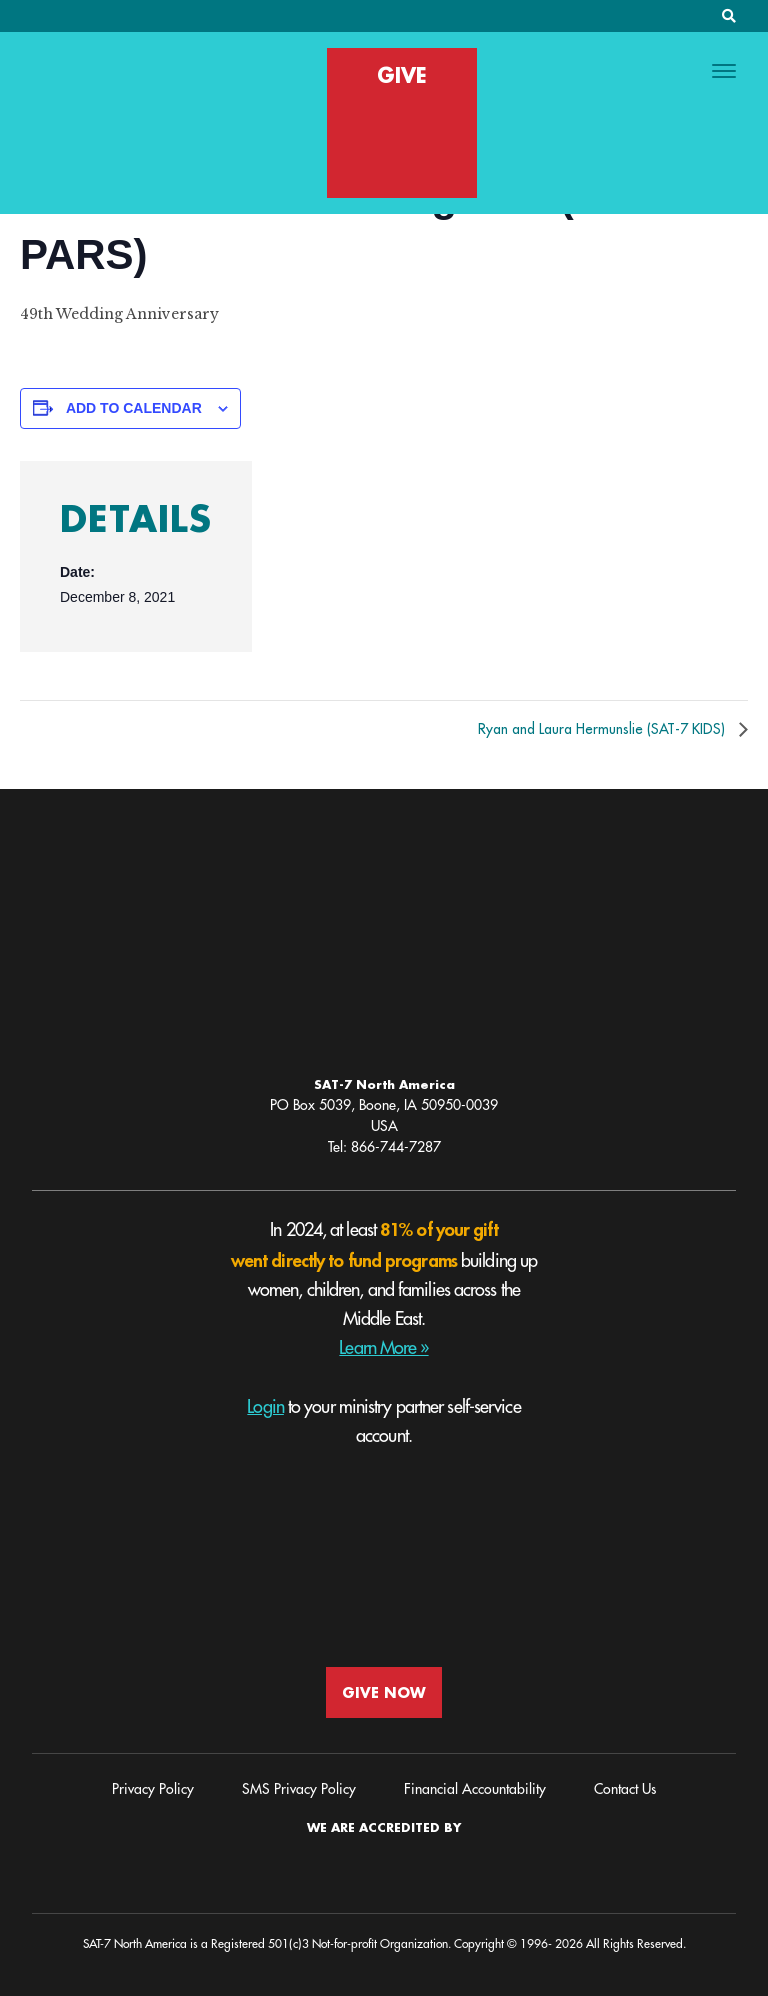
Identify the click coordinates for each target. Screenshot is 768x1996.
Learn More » (383, 1348)
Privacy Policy (153, 1789)
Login (265, 1407)
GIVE (402, 75)
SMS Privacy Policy (299, 1789)
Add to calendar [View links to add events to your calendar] (134, 408)
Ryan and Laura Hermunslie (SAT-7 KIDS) (603, 729)
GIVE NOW (384, 1692)
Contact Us (625, 1789)
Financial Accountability (475, 1789)
